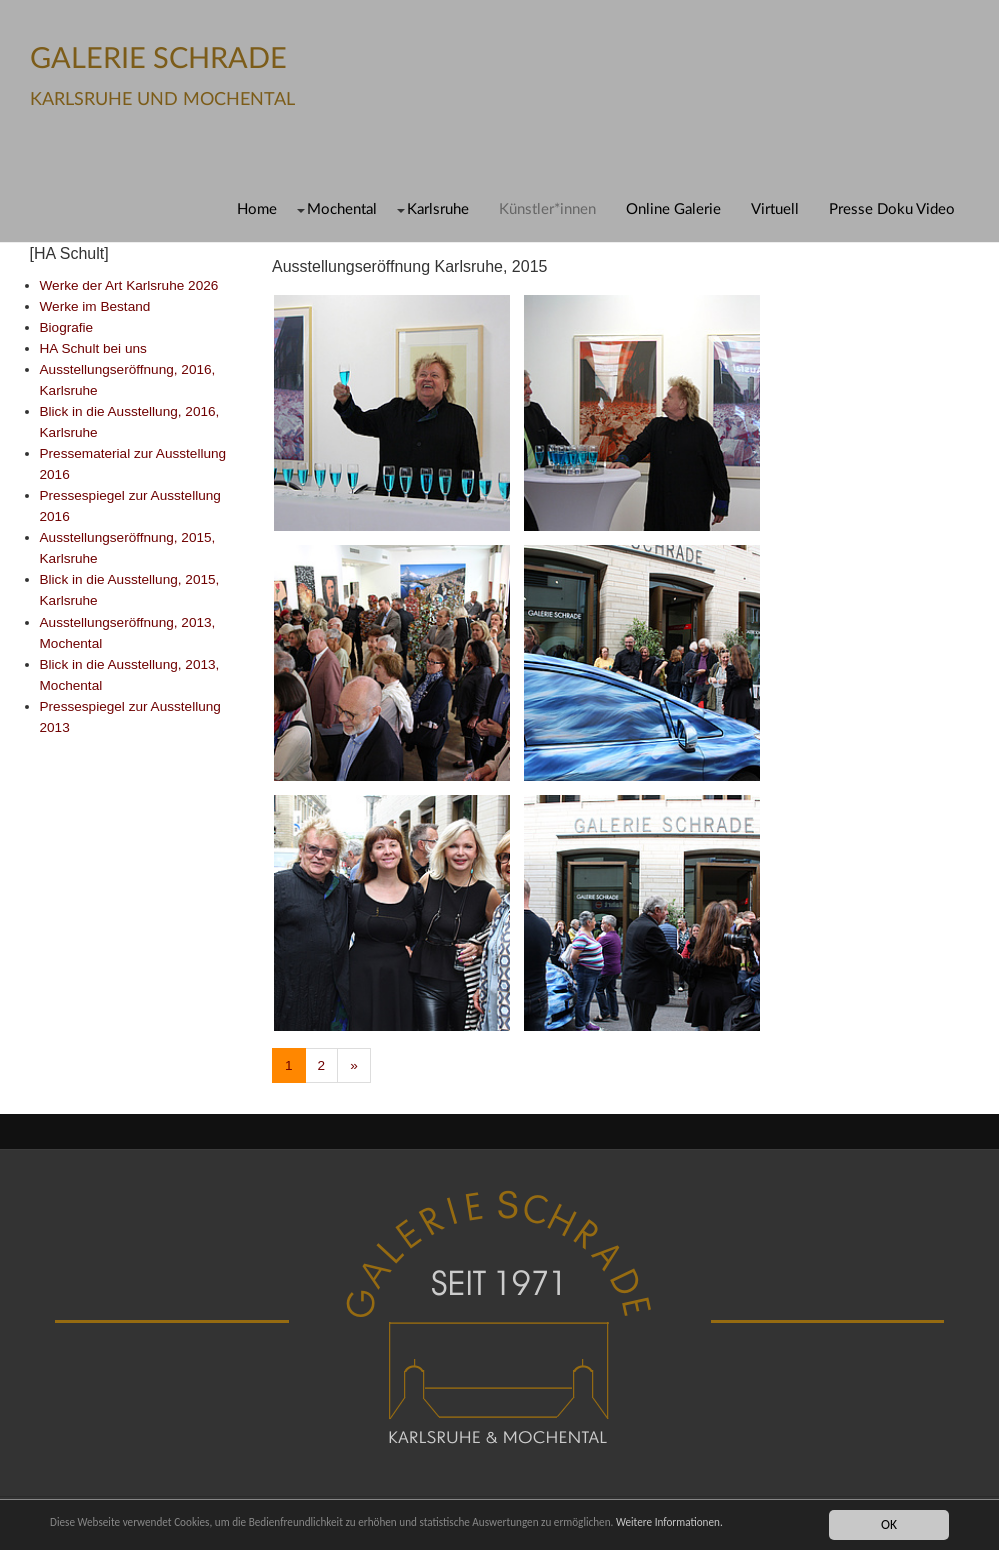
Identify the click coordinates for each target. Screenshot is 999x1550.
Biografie (67, 327)
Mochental (342, 209)
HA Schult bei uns (93, 348)
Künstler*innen (547, 209)
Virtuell (775, 209)
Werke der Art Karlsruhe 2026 (129, 285)
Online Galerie (673, 209)
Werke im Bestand (95, 306)
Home (257, 209)
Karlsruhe (438, 209)
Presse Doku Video (892, 209)
